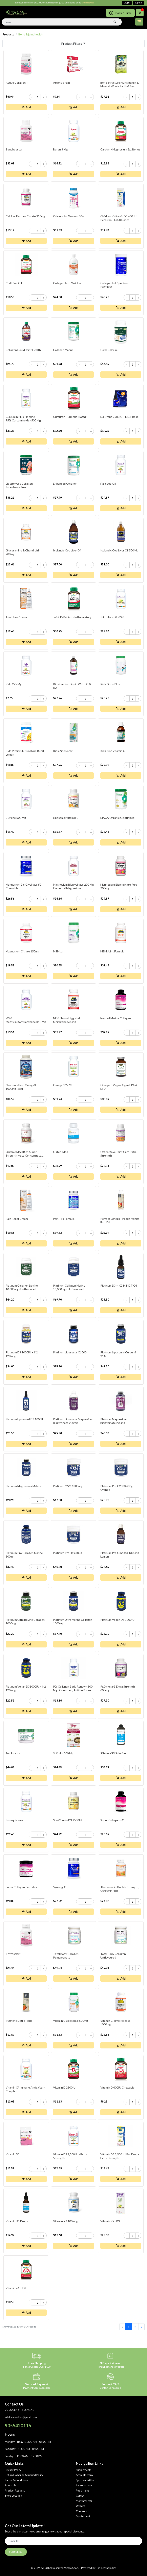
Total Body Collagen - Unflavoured (113, 1955)
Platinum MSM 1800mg (67, 1486)
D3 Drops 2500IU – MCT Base (119, 416)
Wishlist (80, 2506)
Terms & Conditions (16, 2480)
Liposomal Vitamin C (66, 817)
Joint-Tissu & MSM (112, 617)
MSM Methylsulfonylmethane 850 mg (26, 1020)
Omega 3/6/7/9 (62, 1085)
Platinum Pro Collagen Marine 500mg (24, 1554)
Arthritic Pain (61, 82)
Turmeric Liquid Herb (19, 2020)
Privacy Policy (13, 2470)
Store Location (13, 2495)
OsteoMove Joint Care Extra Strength (118, 1153)
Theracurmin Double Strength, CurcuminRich (119, 1888)
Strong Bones (14, 1820)
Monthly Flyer (84, 2500)
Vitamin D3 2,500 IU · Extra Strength (70, 2156)
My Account (83, 2516)
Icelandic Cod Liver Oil (67, 550)
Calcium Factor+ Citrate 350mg (25, 216)
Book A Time (120, 13)
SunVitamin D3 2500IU (67, 1820)
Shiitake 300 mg (63, 1753)
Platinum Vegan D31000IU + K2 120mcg (26, 1688)
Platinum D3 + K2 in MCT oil (118, 1285)
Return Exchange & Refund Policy (24, 2475)
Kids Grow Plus (110, 684)
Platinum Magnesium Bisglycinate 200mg (113, 1420)
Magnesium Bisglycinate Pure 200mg (119, 886)
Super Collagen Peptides (21, 1887)
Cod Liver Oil (14, 283)
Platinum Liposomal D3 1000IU (25, 1419)
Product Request (15, 2490)
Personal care (84, 2485)
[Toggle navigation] (139, 22)
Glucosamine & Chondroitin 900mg (23, 552)
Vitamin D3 (13, 2154)
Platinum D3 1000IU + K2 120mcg (22, 1354)
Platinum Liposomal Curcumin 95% (118, 1354)
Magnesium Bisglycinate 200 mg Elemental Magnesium (73, 886)
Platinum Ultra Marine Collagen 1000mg (72, 1621)
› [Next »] (141, 2327)
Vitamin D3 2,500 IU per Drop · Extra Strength (119, 2156)
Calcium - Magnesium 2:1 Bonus (120, 149)
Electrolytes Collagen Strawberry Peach (19, 485)
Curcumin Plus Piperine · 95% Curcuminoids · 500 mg (23, 418)
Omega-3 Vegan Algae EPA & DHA (118, 1086)
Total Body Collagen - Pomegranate (66, 1955)
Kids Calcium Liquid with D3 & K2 (72, 685)
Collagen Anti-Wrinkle (67, 283)
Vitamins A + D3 (16, 2288)
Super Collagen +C (112, 1820)
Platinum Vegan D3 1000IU (117, 1619)
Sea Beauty (13, 1753)
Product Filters (73, 43)
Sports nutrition (85, 2480)
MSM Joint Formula (112, 951)
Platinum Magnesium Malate (23, 1486)
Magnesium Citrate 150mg (22, 951)
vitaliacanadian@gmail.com (21, 2417)
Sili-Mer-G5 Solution (113, 1753)
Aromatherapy (84, 2475)
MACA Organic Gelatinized (117, 817)
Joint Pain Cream (16, 617)
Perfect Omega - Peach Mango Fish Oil (119, 1220)
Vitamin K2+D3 (110, 2221)
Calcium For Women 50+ (68, 216)
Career (80, 2495)
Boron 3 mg (60, 149)
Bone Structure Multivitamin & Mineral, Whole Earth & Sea (119, 84)
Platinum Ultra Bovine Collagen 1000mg (25, 1621)
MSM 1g (58, 951)
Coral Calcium (109, 350)
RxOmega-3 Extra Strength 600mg (117, 1688)
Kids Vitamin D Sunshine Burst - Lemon (26, 752)
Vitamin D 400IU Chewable (117, 2087)
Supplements (83, 2470)
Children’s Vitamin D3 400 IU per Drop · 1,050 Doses (118, 218)
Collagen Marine (63, 350)
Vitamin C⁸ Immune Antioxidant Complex (25, 2089)
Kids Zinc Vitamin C (112, 751)
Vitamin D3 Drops (17, 2221)
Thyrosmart (13, 1953)
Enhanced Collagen (65, 483)
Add (26, 107)
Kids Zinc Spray (62, 751)
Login (127, 2)
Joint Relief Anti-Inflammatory (72, 617)
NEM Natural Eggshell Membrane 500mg (66, 1020)
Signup (138, 2)
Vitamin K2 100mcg (65, 2221)
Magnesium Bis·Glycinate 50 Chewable (23, 886)
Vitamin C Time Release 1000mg (115, 2022)
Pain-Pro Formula (64, 1218)
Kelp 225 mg (14, 684)
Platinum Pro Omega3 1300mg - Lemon (120, 1554)
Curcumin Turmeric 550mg (69, 416)
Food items (82, 2490)
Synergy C (59, 1887)
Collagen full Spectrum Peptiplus (114, 284)
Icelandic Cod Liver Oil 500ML (119, 550)
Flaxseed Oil (108, 483)
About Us (10, 2485)
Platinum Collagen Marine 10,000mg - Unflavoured (69, 1287)
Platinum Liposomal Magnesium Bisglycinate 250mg (72, 1420)
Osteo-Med (60, 1152)
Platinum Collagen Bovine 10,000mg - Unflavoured (22, 1287)
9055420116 (18, 2425)
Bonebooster (14, 149)
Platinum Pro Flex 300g (67, 1553)
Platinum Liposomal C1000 (69, 1352)
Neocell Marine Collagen (115, 1018)
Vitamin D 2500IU (64, 2087)
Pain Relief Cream (17, 1218)
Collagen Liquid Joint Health (23, 350)
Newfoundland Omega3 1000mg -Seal (21, 1086)
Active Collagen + (17, 82)
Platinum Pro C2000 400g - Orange (117, 1487)
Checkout (81, 2511)
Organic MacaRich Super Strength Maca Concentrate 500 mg (23, 1153)
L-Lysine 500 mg (16, 817)
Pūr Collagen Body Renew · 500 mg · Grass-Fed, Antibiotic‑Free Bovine (73, 1688)
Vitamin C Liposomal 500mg (70, 2020)
